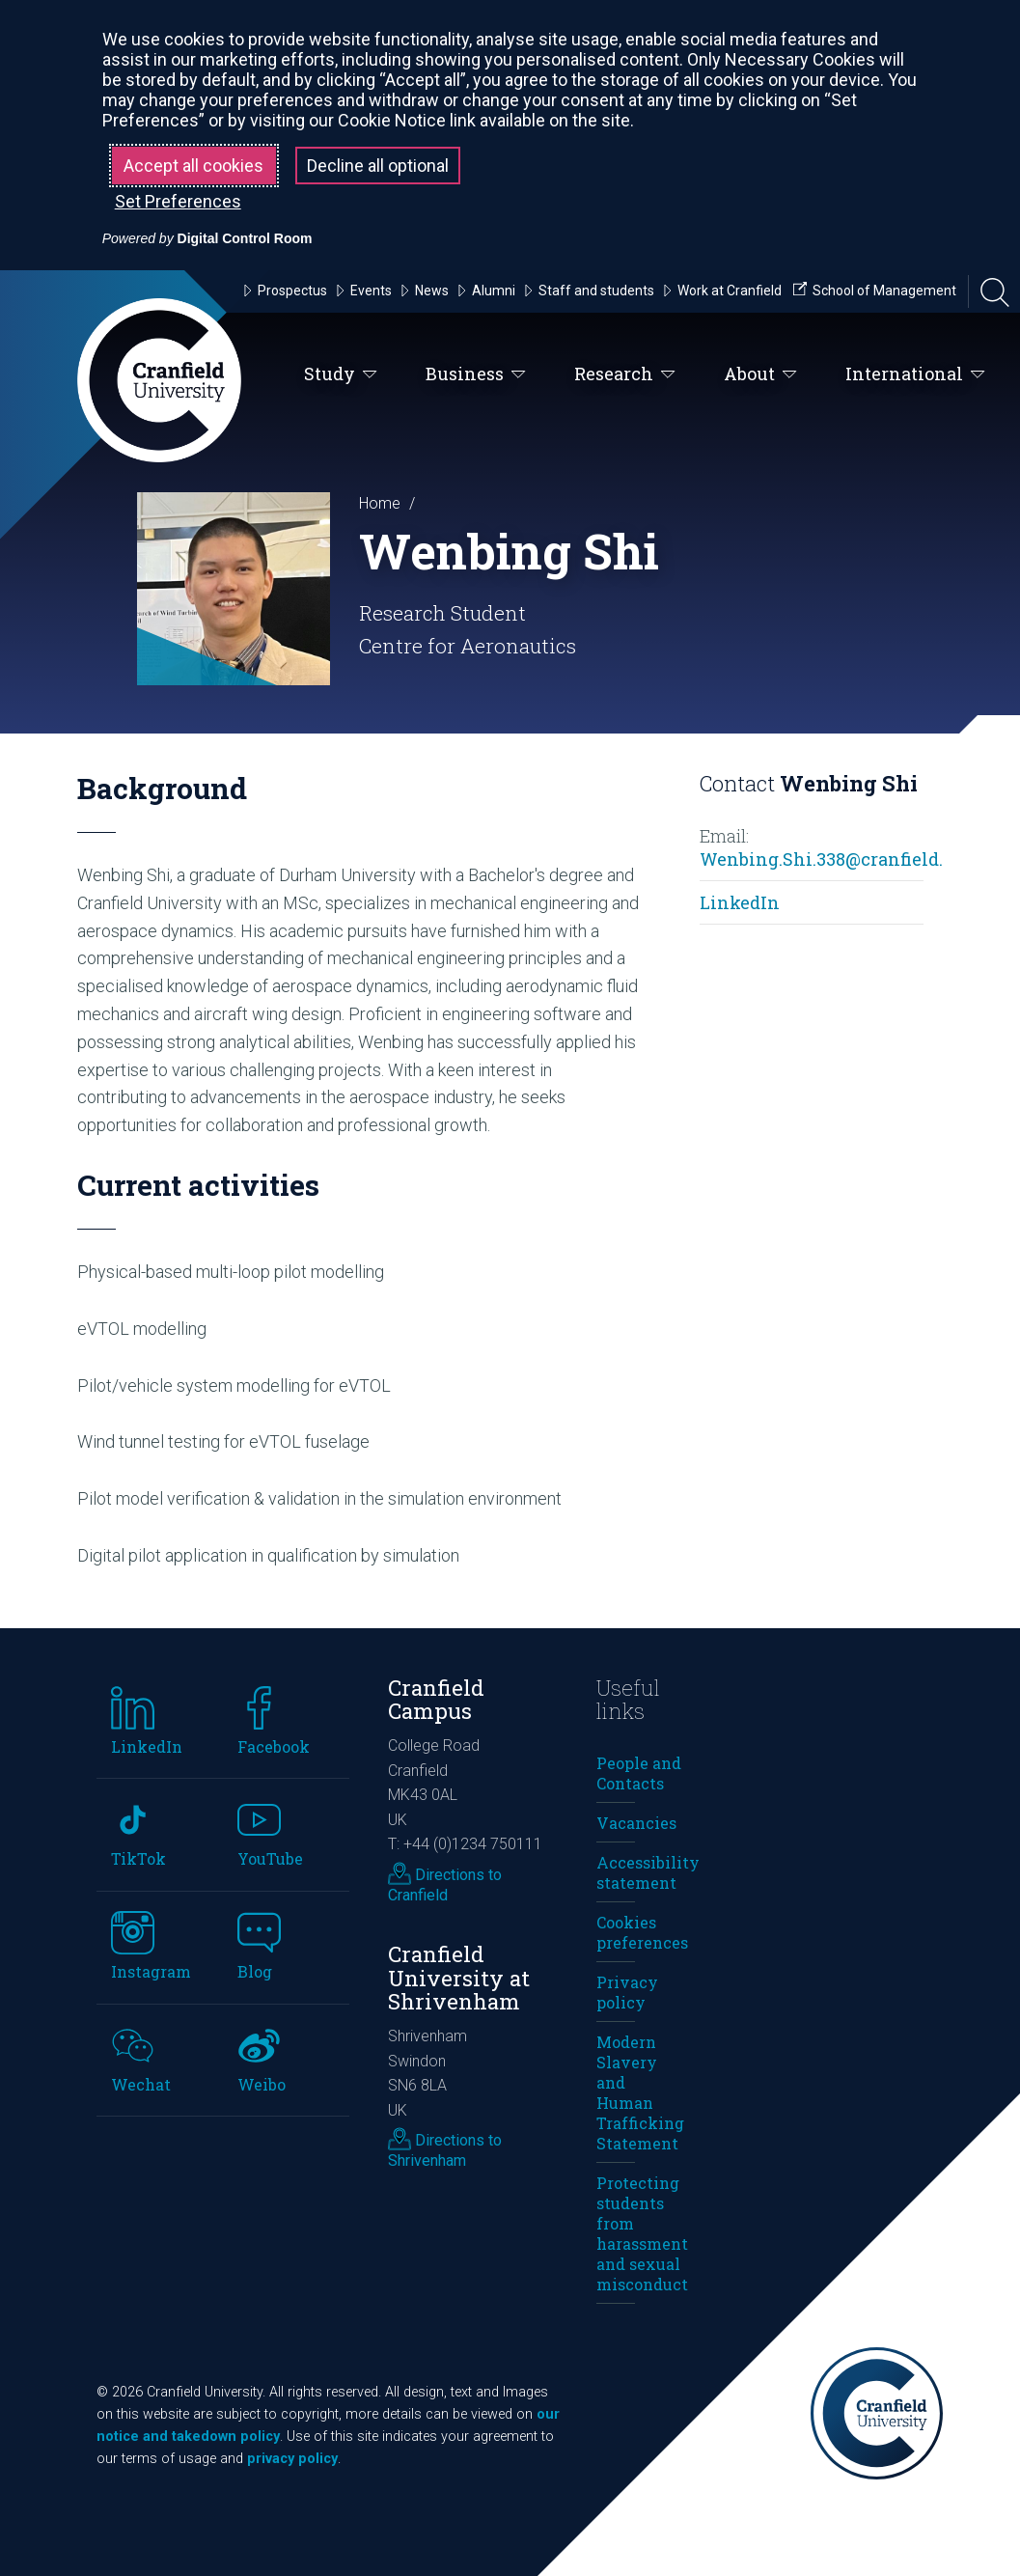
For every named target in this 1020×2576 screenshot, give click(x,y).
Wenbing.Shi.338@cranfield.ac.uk (844, 859)
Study (340, 374)
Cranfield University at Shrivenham (459, 1977)
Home (379, 503)
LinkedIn (740, 902)
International (915, 374)
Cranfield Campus (436, 1700)
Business (476, 374)
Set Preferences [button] (178, 201)
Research (624, 374)
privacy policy (292, 2459)
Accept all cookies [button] (193, 165)
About (760, 374)
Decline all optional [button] (378, 165)
